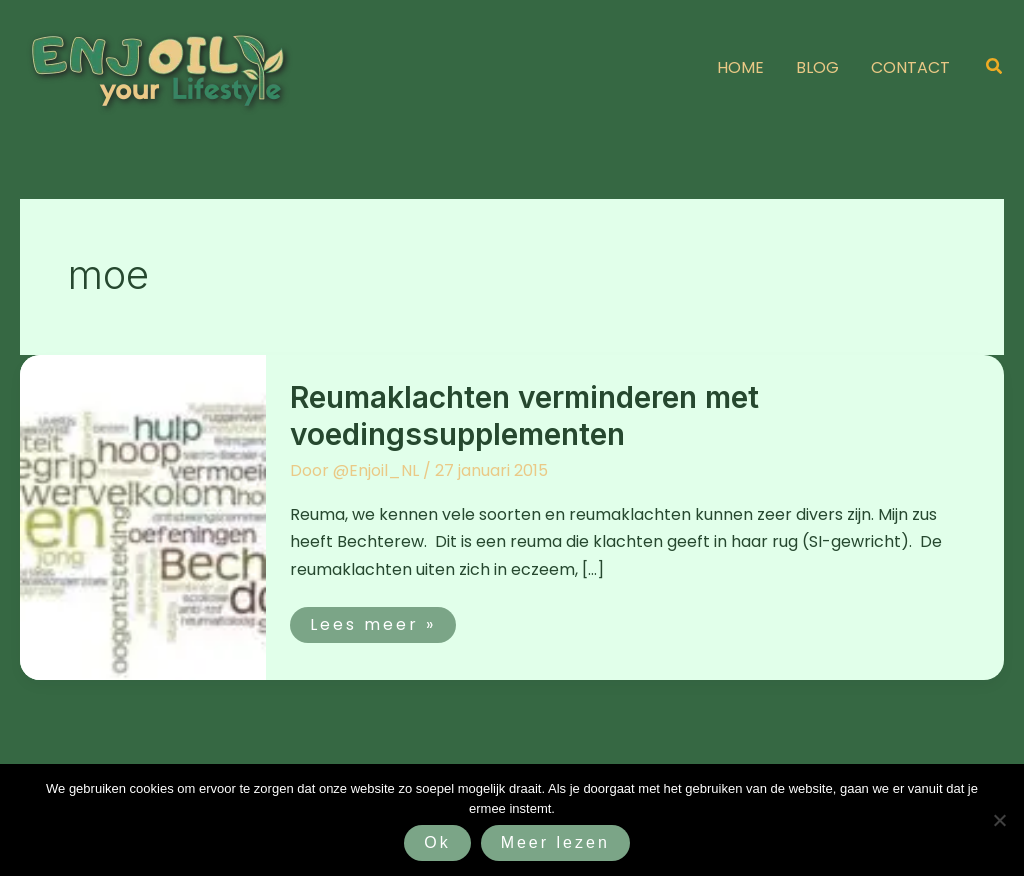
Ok (437, 842)
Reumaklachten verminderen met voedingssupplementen (524, 415)
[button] (995, 68)
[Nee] (999, 820)
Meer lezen (555, 842)
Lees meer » (382, 621)
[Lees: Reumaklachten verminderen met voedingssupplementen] (143, 516)
